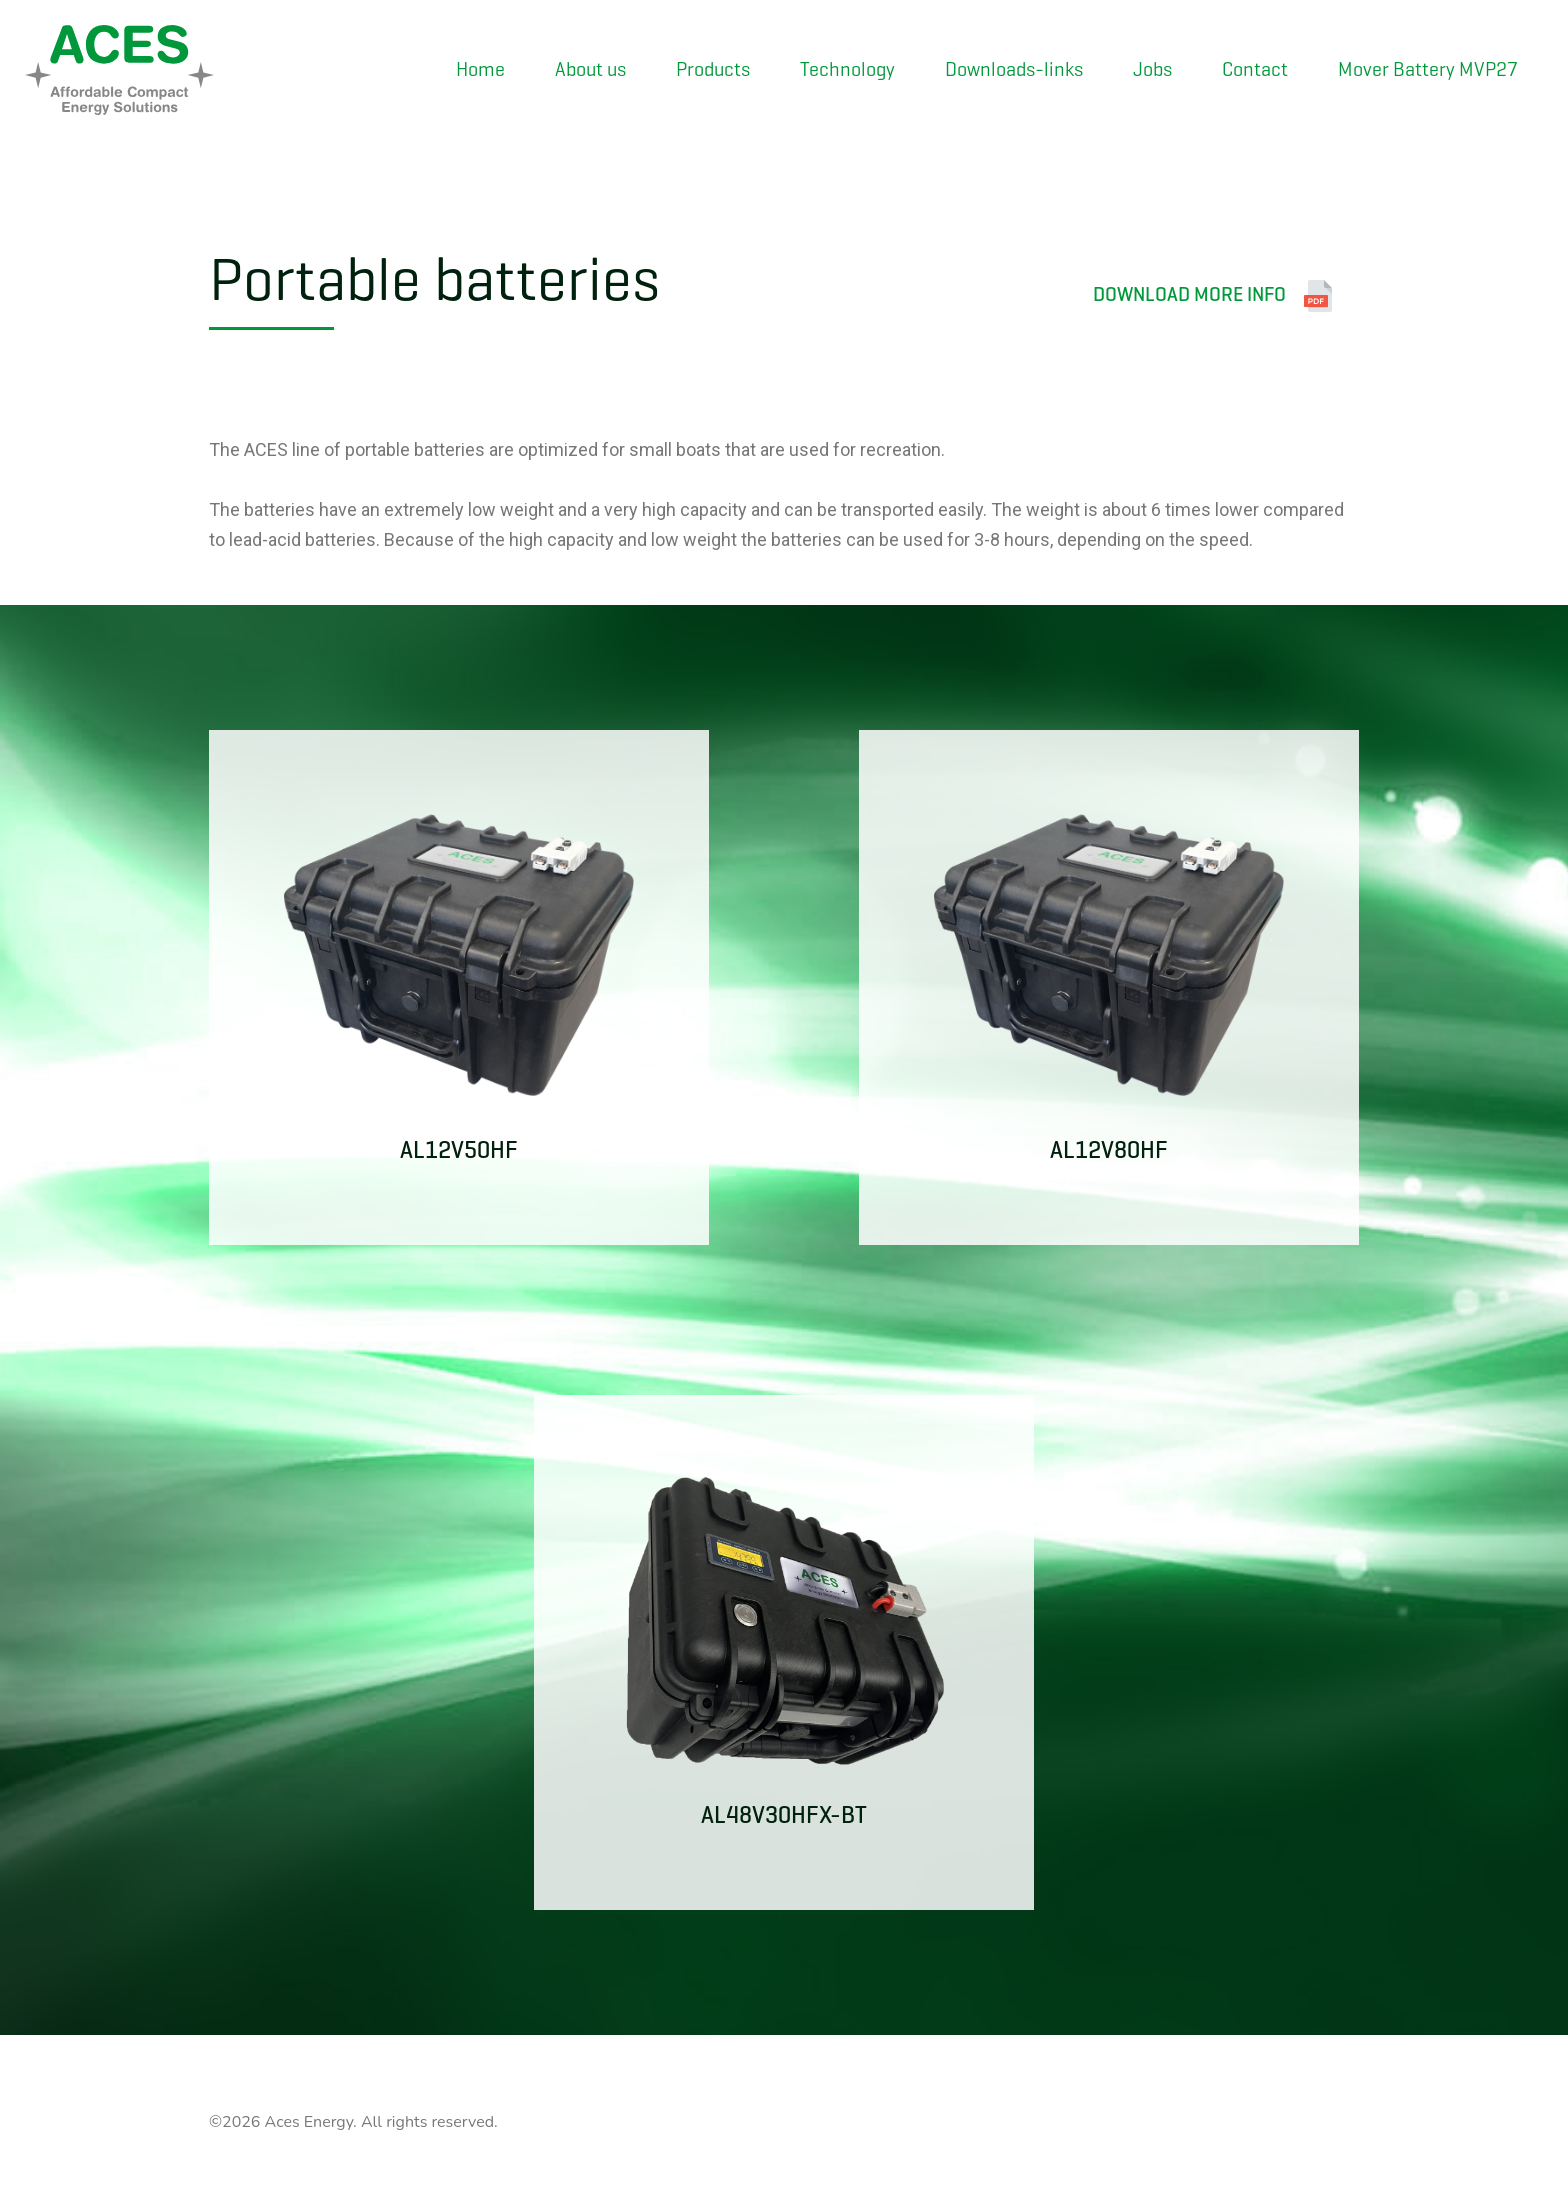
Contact (1255, 69)
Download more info (1213, 296)
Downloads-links (1014, 69)
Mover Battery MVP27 (1428, 69)
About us (590, 69)
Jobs (1152, 69)
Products (713, 69)
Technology (847, 69)
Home (480, 69)
